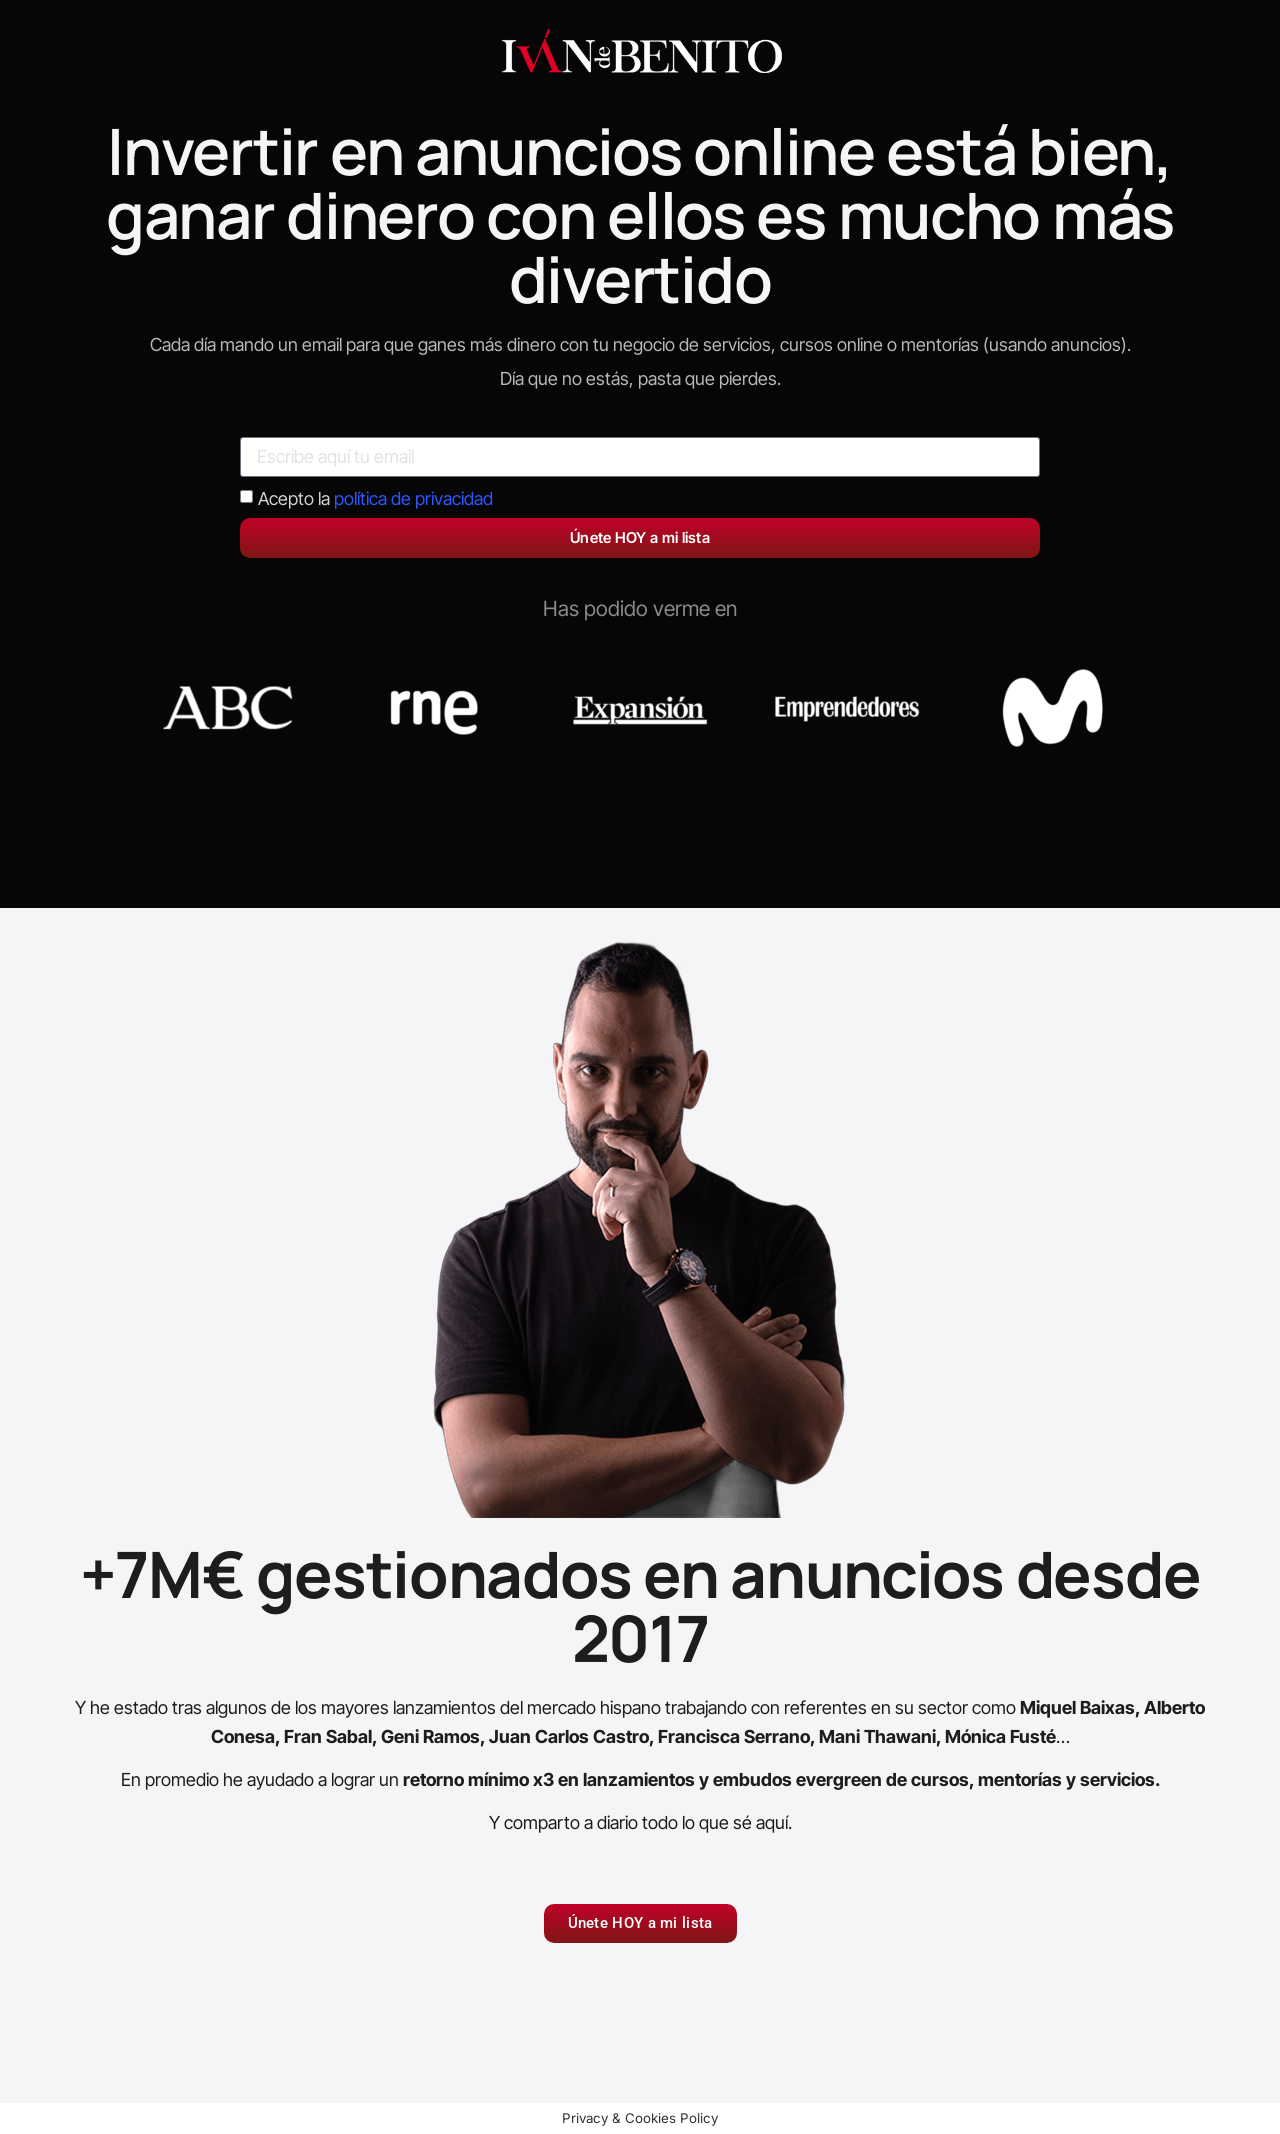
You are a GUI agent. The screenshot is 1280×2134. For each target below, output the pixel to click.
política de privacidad (413, 498)
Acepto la (375, 498)
